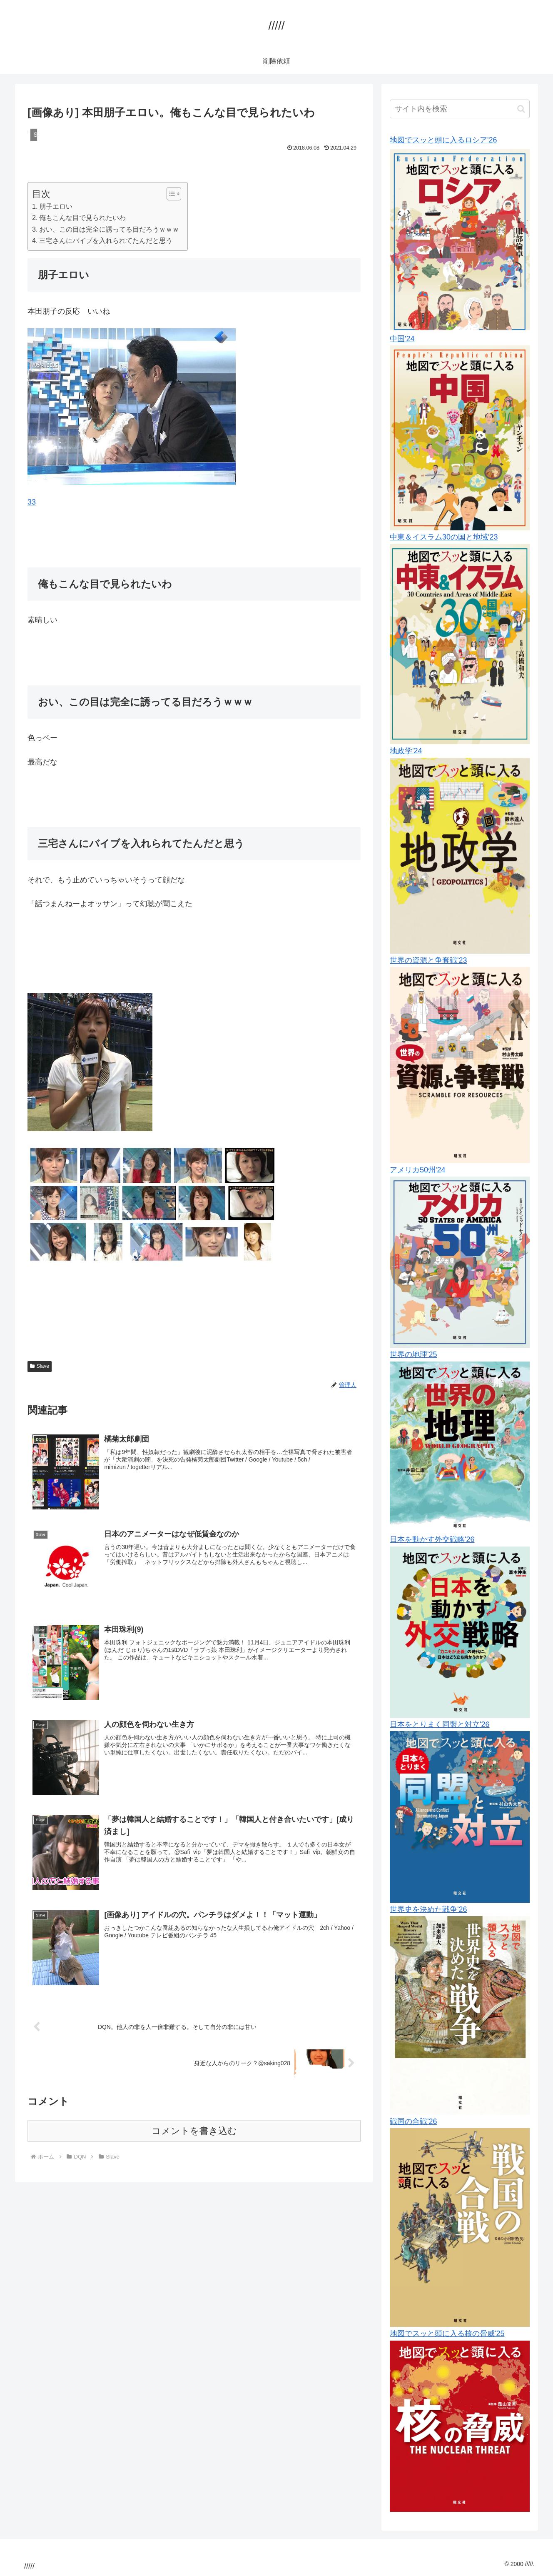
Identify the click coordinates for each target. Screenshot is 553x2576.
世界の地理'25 (413, 1354)
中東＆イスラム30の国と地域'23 (444, 537)
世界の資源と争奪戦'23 (428, 960)
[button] (521, 109)
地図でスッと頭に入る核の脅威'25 (447, 2333)
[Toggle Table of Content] (169, 194)
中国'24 (402, 339)
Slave (39, 1366)
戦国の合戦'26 (413, 2121)
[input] (460, 109)
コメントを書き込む (194, 2131)
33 (31, 502)
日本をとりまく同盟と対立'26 (439, 1724)
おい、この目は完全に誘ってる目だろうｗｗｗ (109, 229)
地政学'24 (406, 751)
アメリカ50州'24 (417, 1170)
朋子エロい (55, 206)
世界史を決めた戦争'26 (428, 1909)
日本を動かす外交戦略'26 (432, 1539)
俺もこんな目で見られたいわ (82, 217)
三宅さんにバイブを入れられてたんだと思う (105, 240)
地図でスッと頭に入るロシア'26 (443, 140)
